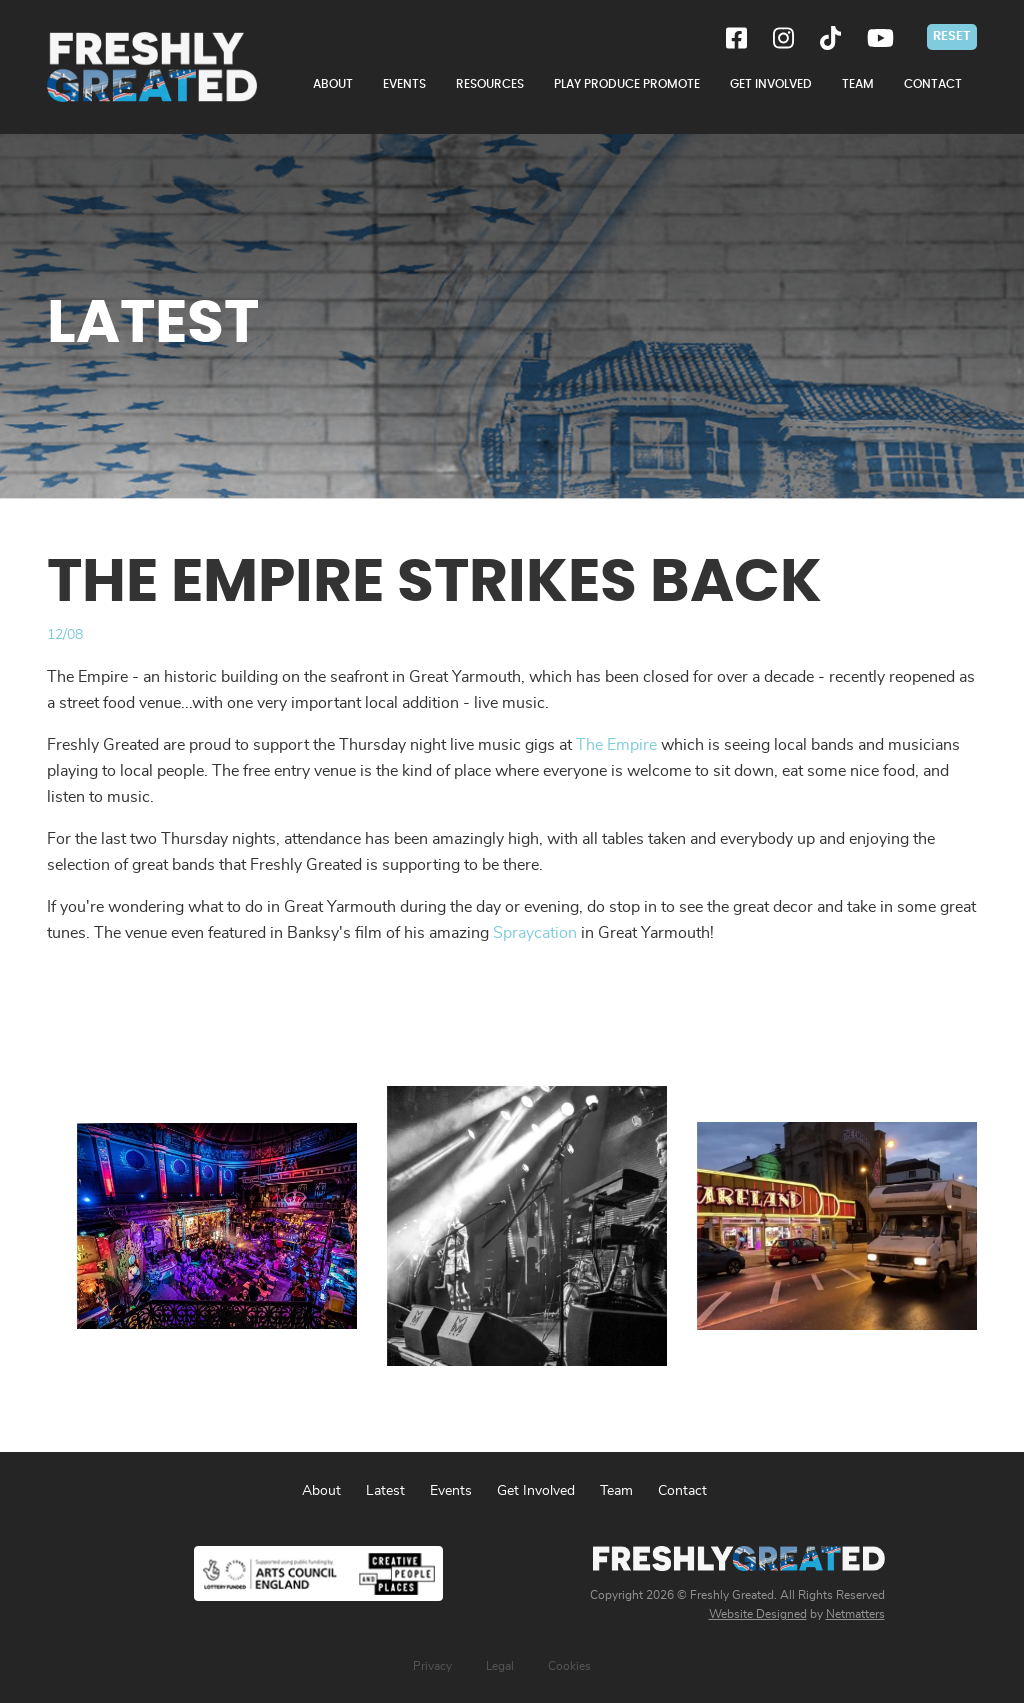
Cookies (569, 1666)
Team (616, 1491)
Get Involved (536, 1491)
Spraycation (535, 933)
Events (451, 1491)
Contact (682, 1491)
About (321, 1491)
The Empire (616, 745)
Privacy (432, 1666)
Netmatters (855, 1614)
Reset (952, 36)
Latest (385, 1491)
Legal (500, 1666)
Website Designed (758, 1614)
